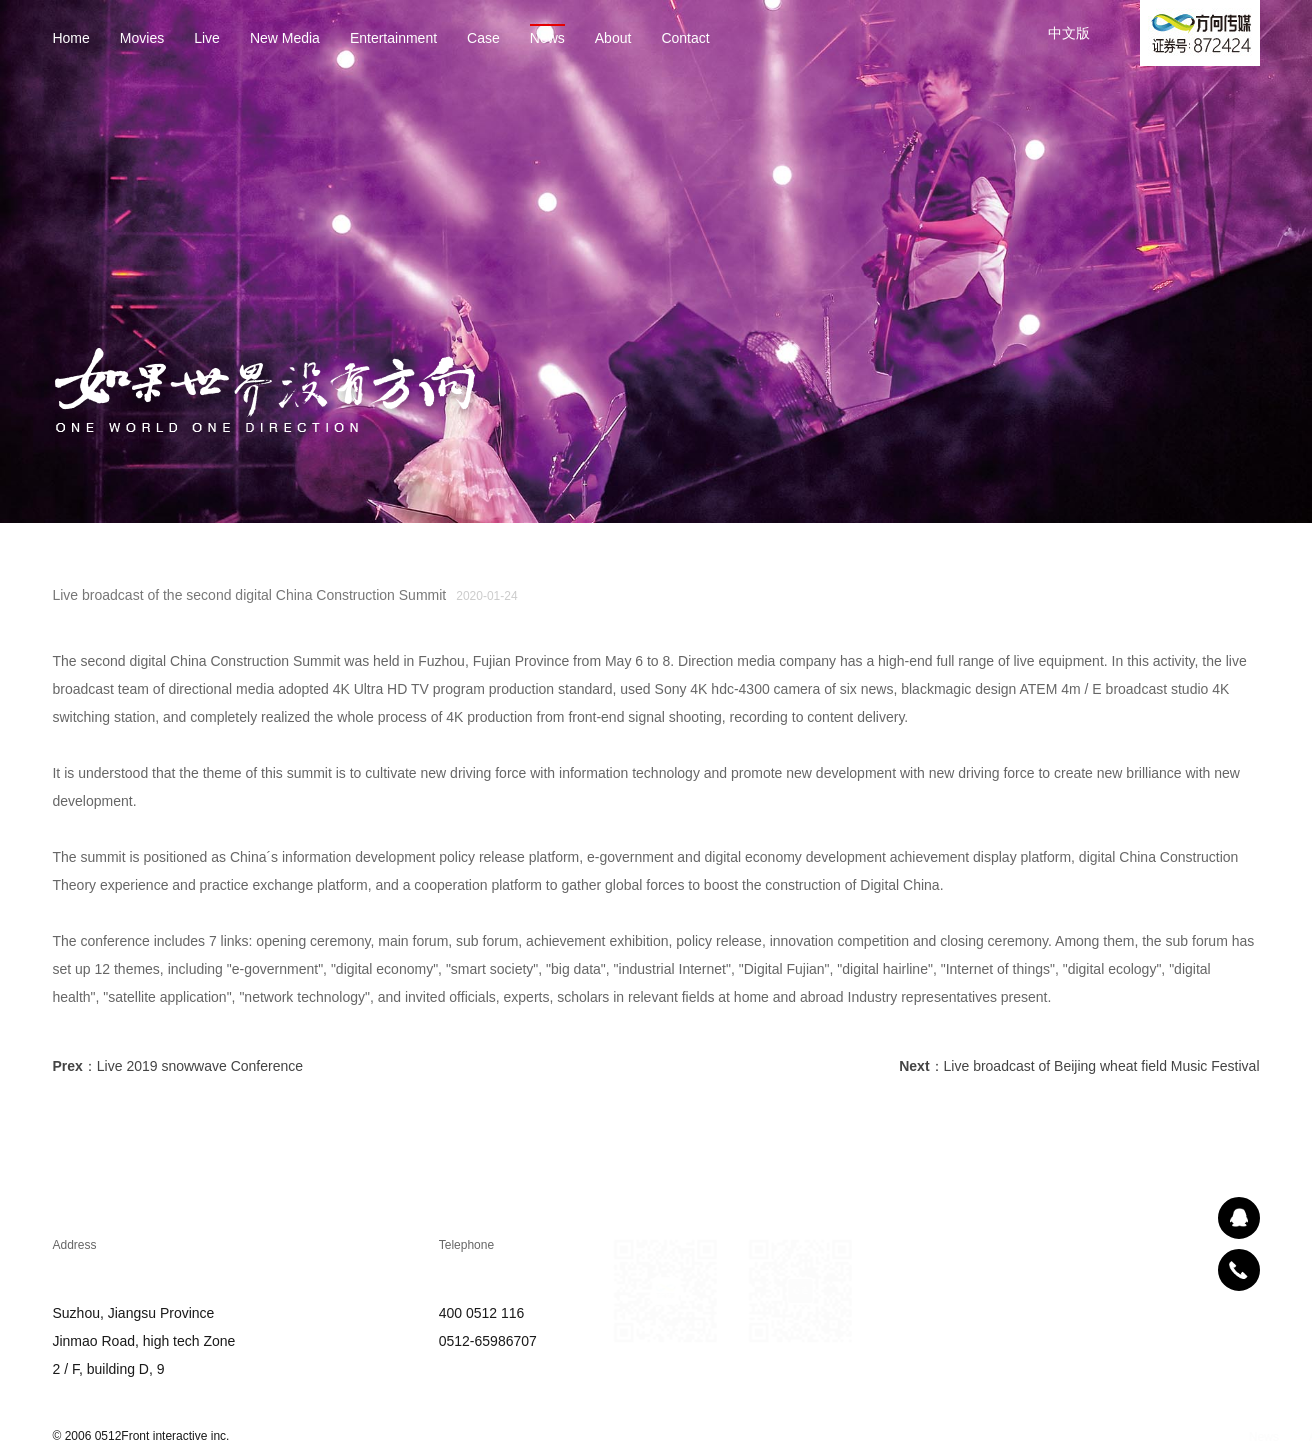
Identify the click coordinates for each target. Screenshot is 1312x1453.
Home (69, 39)
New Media (283, 39)
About (611, 39)
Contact (684, 39)
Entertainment (391, 39)
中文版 (1069, 33)
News (545, 39)
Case (481, 39)
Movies (140, 39)
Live (206, 39)
